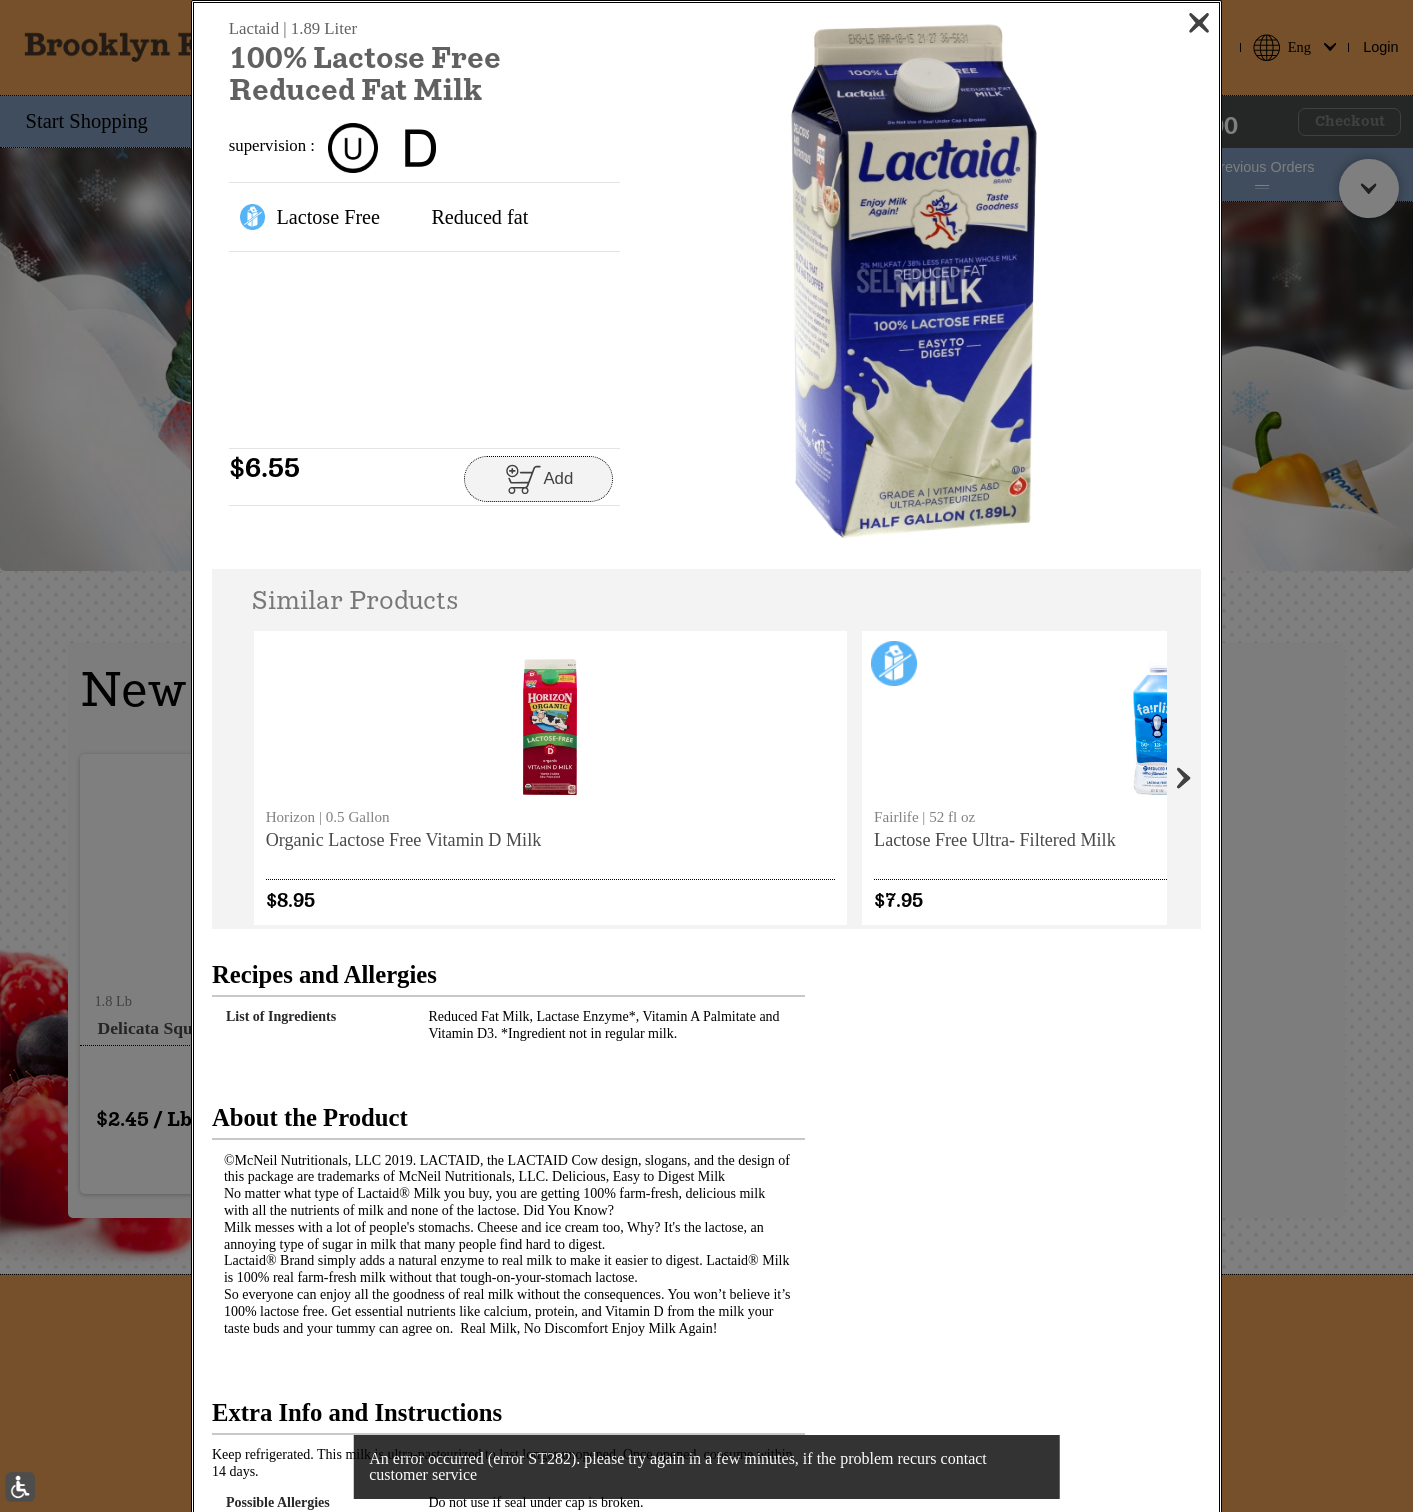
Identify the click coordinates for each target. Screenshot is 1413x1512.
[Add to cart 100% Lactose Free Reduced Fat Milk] (538, 479)
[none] (338, 777)
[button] (914, 281)
